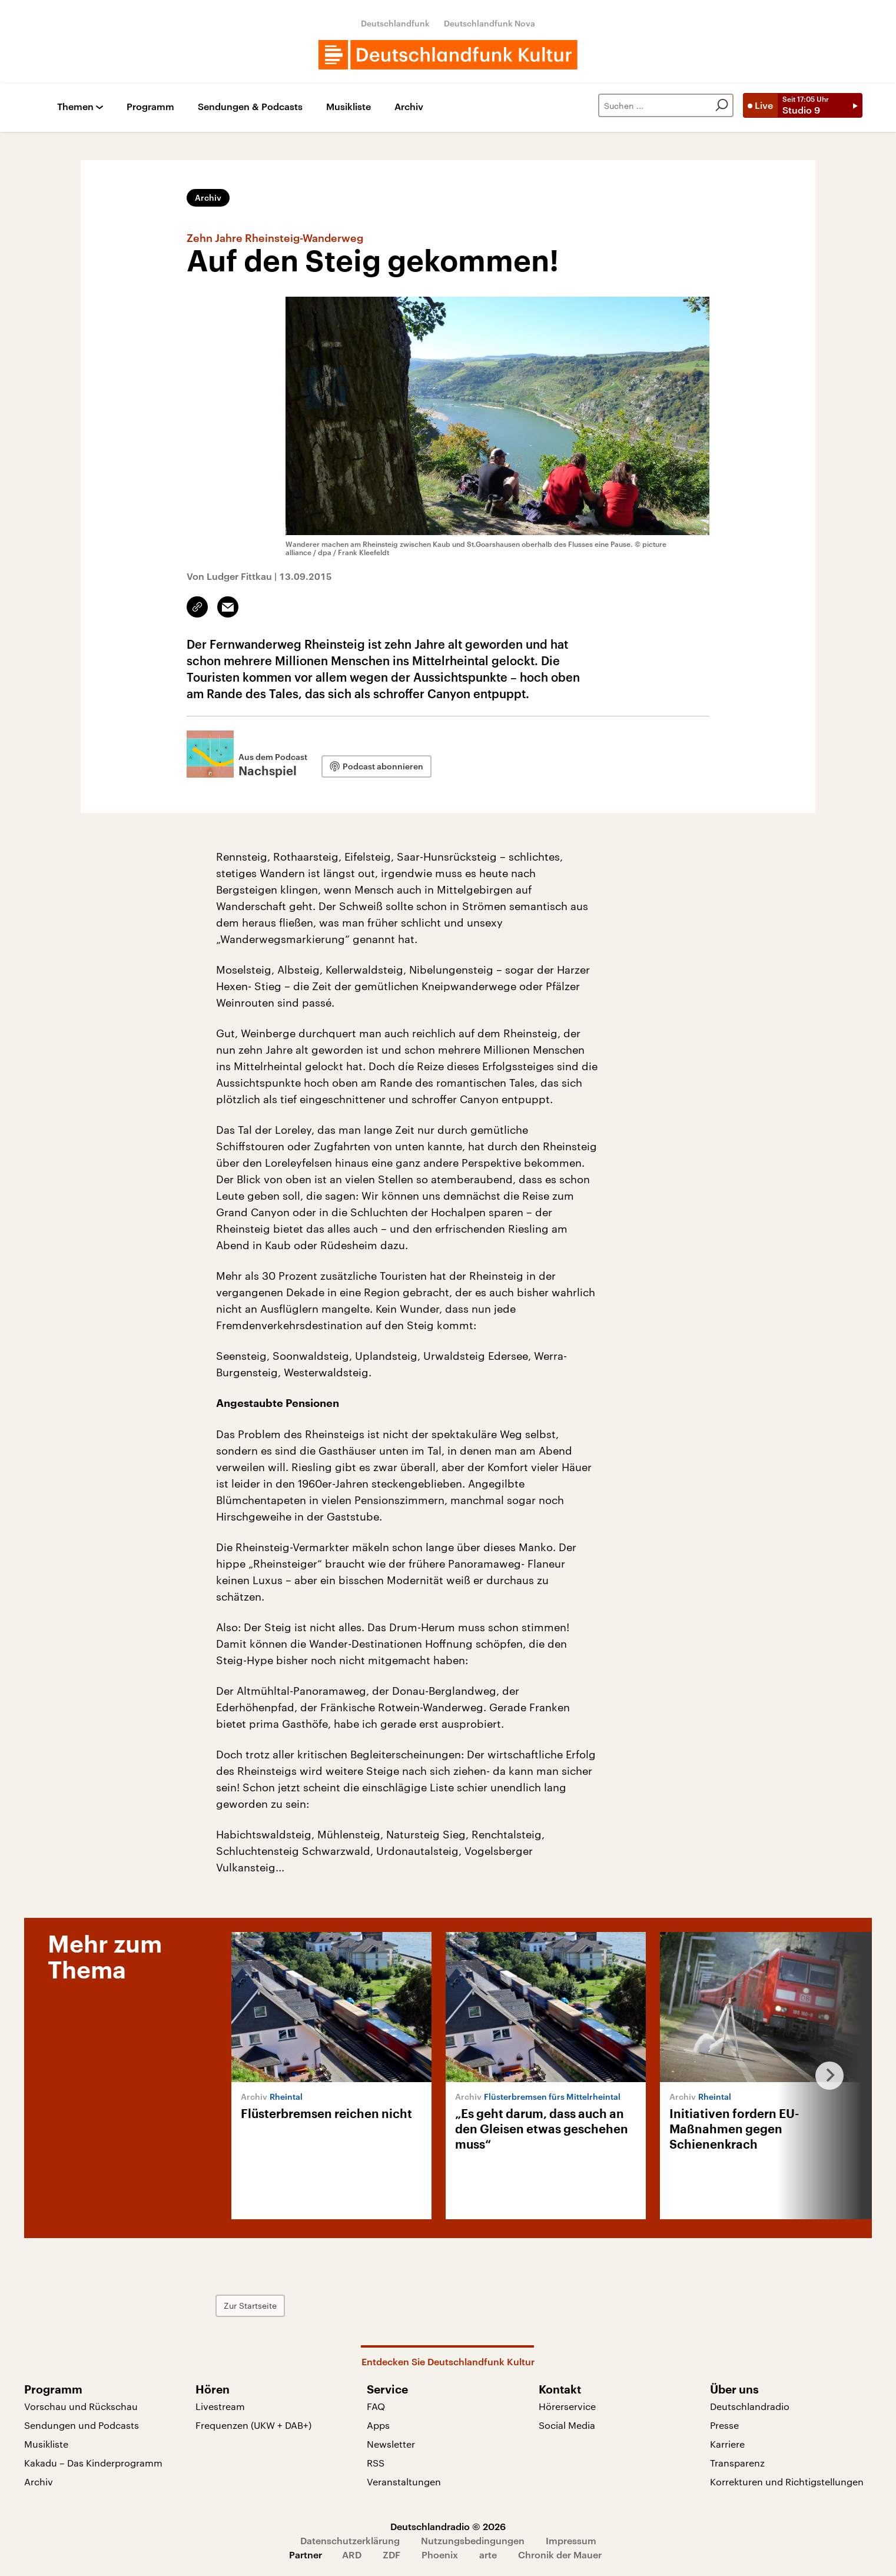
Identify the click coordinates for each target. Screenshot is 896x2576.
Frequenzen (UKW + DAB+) (253, 2425)
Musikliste (348, 107)
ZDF (391, 2554)
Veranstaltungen (404, 2481)
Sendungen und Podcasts (81, 2425)
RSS (375, 2462)
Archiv (408, 107)
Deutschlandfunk (395, 23)
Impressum (571, 2540)
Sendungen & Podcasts (250, 107)
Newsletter (391, 2443)
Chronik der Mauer (560, 2554)
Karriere (727, 2443)
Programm (150, 107)
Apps (378, 2425)
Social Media (567, 2425)
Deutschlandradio (749, 2406)
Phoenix (440, 2554)
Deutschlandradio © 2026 (448, 2526)
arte (488, 2554)
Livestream (220, 2406)
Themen (75, 107)
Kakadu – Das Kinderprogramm (93, 2462)
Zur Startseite (250, 2306)
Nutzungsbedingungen (473, 2540)
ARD (351, 2554)
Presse (724, 2425)
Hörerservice (567, 2406)
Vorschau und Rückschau (81, 2406)
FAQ (376, 2406)
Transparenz (737, 2462)
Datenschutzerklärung (350, 2540)
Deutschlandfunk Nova (489, 23)
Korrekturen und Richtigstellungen (787, 2481)
